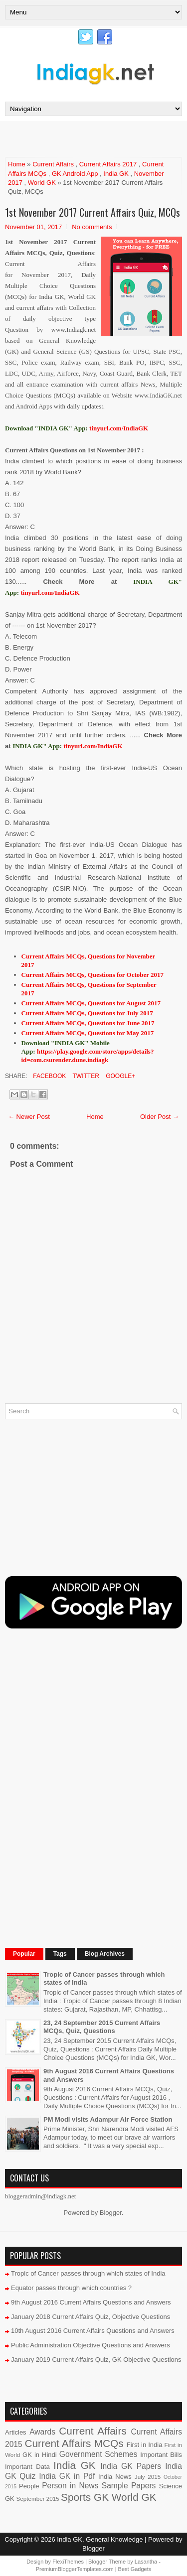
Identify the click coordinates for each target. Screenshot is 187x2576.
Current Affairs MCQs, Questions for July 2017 (87, 1013)
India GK (116, 173)
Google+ (119, 1076)
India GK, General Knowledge (100, 2539)
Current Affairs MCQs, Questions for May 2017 (87, 1033)
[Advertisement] (96, 138)
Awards (42, 2432)
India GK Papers (130, 2466)
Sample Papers (129, 2485)
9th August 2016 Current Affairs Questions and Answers (91, 2302)
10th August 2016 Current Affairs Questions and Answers (93, 2330)
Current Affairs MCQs (73, 2443)
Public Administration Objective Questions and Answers (90, 2345)
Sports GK (85, 2497)
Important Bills (161, 2454)
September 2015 (37, 2498)
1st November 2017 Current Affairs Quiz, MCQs (92, 212)
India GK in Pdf (67, 2476)
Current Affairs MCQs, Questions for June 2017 (88, 1023)
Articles (15, 2432)
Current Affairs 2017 (108, 164)
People (29, 2486)
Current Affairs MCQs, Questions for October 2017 (92, 974)
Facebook (48, 1076)
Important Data (27, 2466)
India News (115, 2476)
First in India (145, 2444)
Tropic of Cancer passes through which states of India (88, 2273)
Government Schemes (98, 2454)
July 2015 (148, 2476)
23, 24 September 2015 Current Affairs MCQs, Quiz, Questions (101, 2027)
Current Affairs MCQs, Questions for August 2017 (91, 1003)
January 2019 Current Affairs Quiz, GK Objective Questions (96, 2359)
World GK (42, 182)
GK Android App (75, 173)
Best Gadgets (135, 2569)
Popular (24, 1953)
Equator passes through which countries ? (71, 2288)
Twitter (85, 1076)
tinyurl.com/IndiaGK (49, 592)
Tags (60, 1953)
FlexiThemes (68, 2562)
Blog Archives (105, 1953)
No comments (92, 227)
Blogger (111, 2212)
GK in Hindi (39, 2454)
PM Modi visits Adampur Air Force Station (107, 2119)
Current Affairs (53, 164)
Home (16, 164)
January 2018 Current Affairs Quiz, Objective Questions (90, 2316)
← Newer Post (29, 1116)
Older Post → (159, 1116)
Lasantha (146, 2562)
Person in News (70, 2485)
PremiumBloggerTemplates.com (75, 2569)
